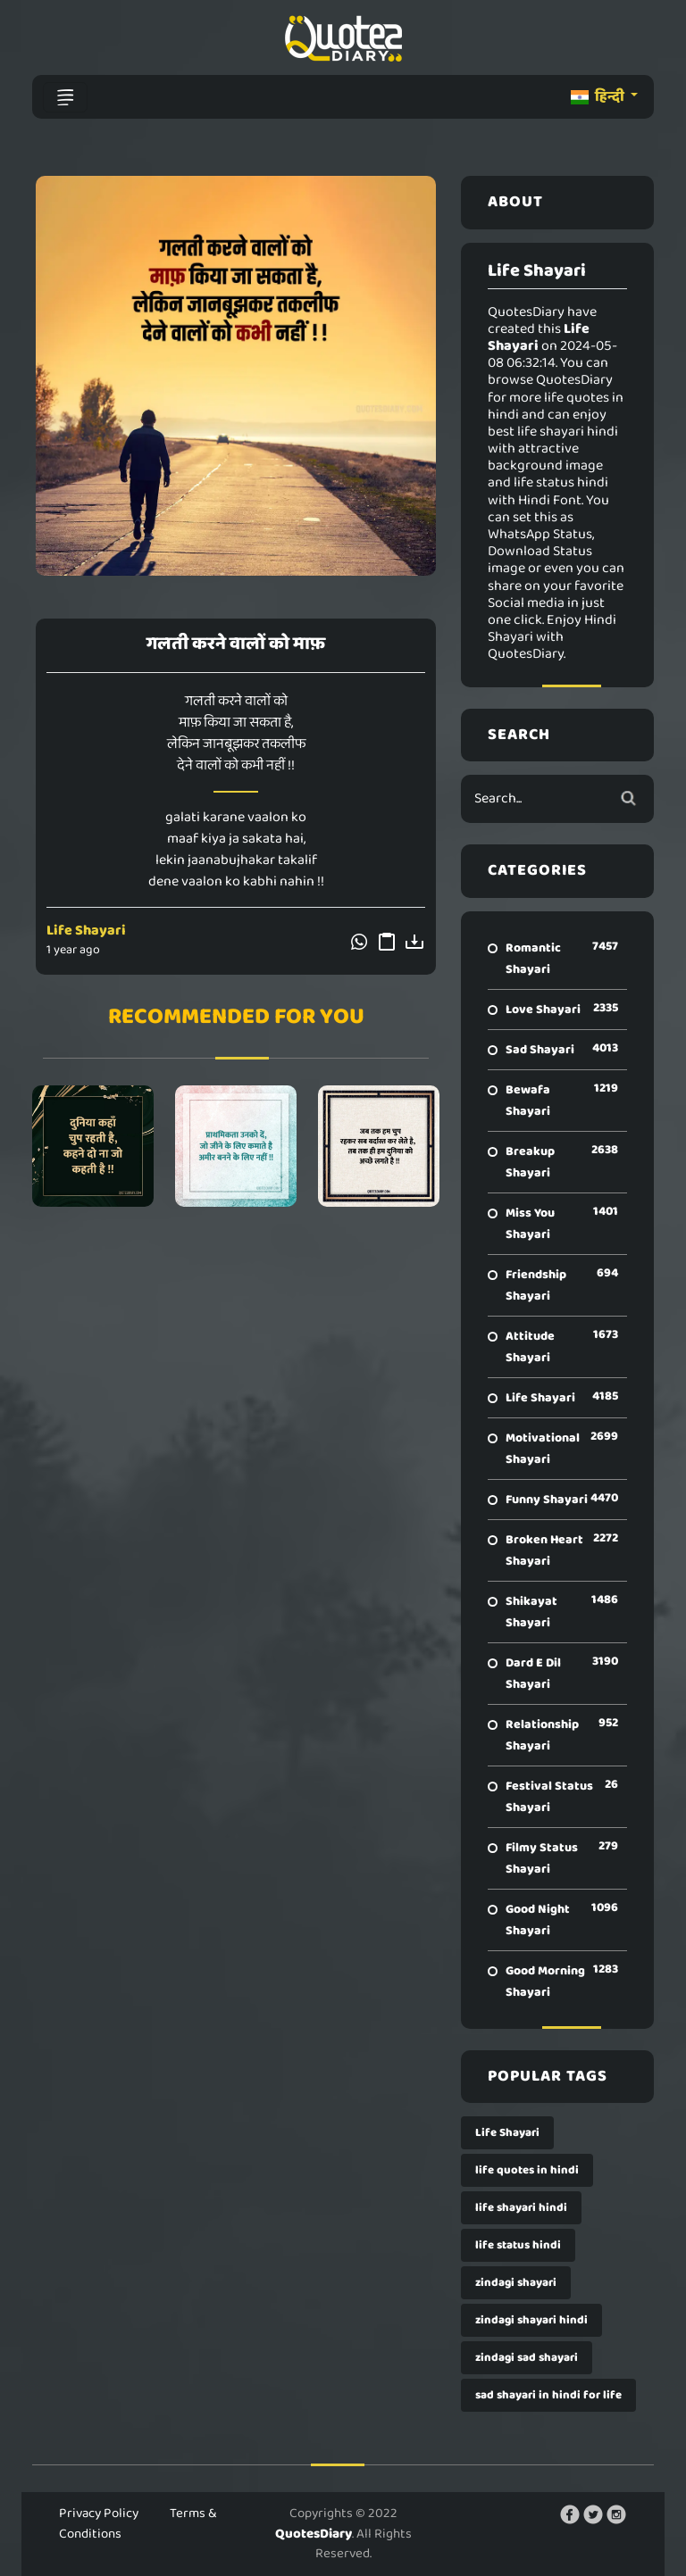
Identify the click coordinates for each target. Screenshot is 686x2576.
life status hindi (518, 2245)
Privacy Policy (98, 2513)
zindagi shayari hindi (531, 2320)
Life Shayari (86, 930)
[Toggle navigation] (65, 97)
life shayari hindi (521, 2207)
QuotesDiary (313, 2534)
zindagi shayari (515, 2282)
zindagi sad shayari (526, 2357)
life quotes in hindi (527, 2170)
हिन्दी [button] (599, 97)
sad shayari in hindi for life (548, 2395)
